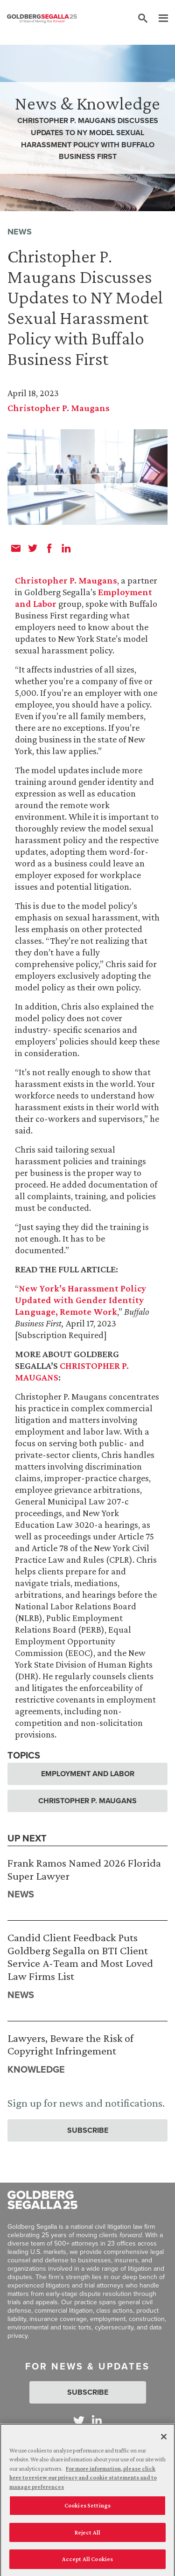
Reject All (87, 2536)
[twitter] (32, 548)
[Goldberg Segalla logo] (42, 18)
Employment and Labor (87, 1773)
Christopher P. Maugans (58, 408)
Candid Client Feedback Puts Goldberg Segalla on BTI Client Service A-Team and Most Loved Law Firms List (80, 1956)
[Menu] (158, 19)
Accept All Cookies (87, 2563)
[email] (16, 548)
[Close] (164, 2440)
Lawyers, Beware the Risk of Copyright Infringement (70, 2044)
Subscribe (87, 2130)
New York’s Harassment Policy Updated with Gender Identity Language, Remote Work (80, 1300)
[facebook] (49, 548)
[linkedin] (66, 548)
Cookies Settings (87, 2509)
